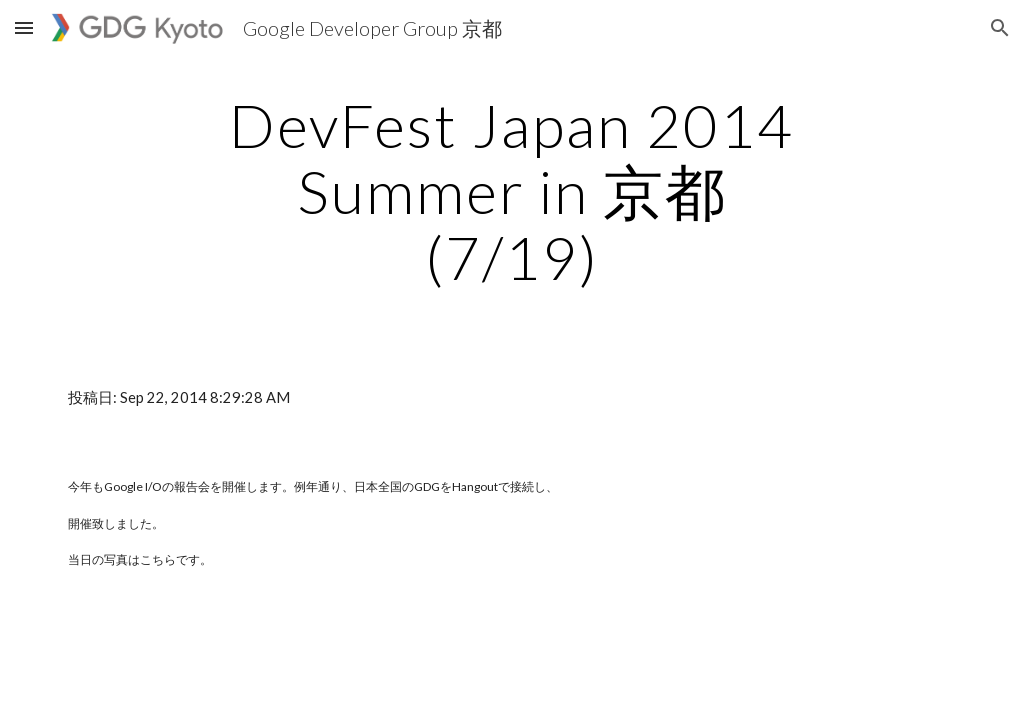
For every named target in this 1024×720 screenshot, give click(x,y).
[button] (24, 27)
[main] (511, 191)
